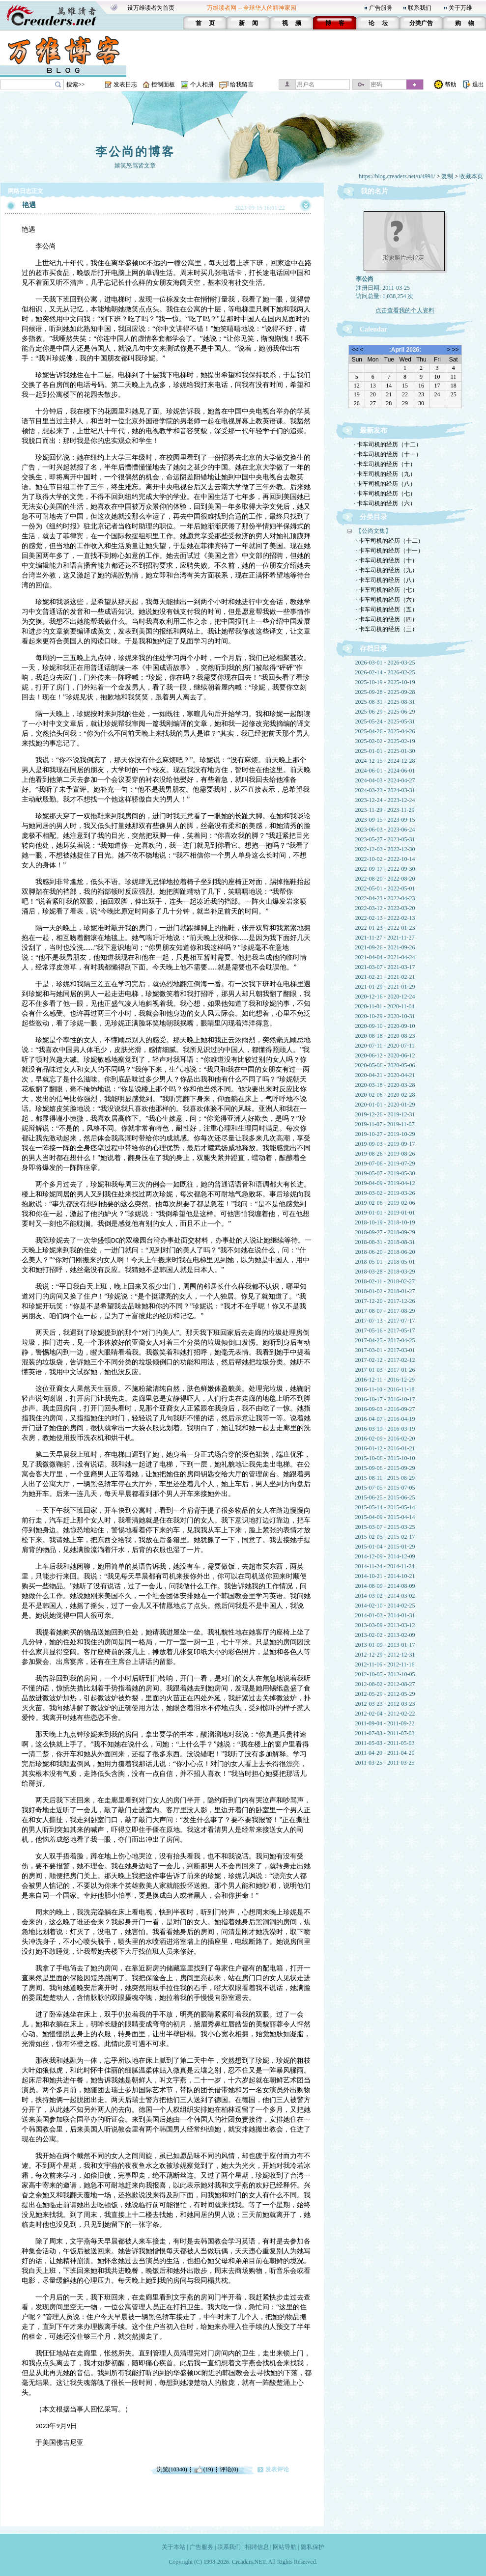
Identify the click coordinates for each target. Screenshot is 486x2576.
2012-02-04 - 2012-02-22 (385, 1713)
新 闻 (248, 23)
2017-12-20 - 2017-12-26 (385, 1301)
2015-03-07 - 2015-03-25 (385, 1526)
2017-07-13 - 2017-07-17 (385, 1320)
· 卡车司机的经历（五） (387, 609)
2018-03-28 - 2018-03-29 (385, 1271)
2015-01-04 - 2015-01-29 (385, 1546)
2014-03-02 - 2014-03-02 (385, 1595)
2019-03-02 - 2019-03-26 (385, 1193)
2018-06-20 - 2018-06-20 (385, 1251)
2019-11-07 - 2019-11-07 (385, 1124)
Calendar (373, 329)
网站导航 (284, 2547)
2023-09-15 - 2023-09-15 (385, 819)
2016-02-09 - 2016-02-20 (385, 1438)
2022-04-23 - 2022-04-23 (385, 898)
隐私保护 (312, 2547)
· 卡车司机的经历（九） (385, 474)
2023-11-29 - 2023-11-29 (385, 809)
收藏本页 (471, 176)
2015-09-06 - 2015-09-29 (385, 1468)
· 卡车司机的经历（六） (385, 503)
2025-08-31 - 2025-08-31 (385, 701)
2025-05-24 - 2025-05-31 (385, 721)
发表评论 (277, 2469)
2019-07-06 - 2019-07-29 (385, 1163)
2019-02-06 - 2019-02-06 (385, 1202)
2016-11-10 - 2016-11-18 (385, 1389)
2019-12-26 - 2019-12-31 (385, 1114)
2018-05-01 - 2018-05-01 (385, 1261)
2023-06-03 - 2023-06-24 (385, 829)
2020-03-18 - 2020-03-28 (385, 1084)
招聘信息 (257, 2547)
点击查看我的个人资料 (404, 310)
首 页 (205, 23)
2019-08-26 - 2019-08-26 (385, 1153)
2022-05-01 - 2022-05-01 (385, 888)
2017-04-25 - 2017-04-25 (385, 1340)
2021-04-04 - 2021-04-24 (385, 957)
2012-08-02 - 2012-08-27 (385, 1684)
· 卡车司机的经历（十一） (388, 454)
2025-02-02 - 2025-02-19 (385, 741)
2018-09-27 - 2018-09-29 (385, 1232)
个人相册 (202, 84)
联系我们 (419, 7)
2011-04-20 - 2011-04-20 (385, 1752)
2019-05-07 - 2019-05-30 (385, 1173)
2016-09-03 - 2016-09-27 (385, 1409)
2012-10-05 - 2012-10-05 (385, 1674)
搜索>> (75, 84)
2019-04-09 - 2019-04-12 (385, 1183)
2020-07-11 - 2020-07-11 (385, 1045)
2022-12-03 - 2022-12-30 (385, 849)
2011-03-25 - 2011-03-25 (385, 1762)
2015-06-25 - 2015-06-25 (385, 1497)
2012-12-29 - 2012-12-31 (385, 1654)
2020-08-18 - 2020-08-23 (385, 1035)
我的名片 (374, 191)
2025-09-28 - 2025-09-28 (385, 692)
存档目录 (373, 648)
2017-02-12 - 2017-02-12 (385, 1360)
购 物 (464, 23)
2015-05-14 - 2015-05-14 (385, 1507)
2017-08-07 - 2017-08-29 (385, 1310)
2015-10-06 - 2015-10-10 (385, 1458)
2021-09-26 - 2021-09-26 (385, 947)
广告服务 (381, 7)
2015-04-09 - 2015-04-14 (385, 1517)
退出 (478, 84)
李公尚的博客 (135, 151)
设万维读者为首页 (150, 7)
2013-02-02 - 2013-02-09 (385, 1635)
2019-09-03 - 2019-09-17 (385, 1143)
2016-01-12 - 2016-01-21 (385, 1448)
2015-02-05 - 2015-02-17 (385, 1536)
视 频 (291, 23)
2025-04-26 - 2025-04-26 (385, 731)
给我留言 (242, 84)
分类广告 (421, 23)
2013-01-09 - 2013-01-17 (385, 1644)
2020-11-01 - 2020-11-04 (385, 1006)
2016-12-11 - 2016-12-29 (385, 1379)
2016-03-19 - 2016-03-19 (385, 1428)
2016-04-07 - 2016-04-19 (385, 1418)
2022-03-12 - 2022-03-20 (385, 908)
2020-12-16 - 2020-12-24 (385, 996)
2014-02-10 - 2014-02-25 (385, 1605)
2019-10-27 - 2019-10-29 (385, 1134)
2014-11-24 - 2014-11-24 (385, 1566)
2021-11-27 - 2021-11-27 (385, 937)
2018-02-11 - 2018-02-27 (385, 1281)
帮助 (451, 84)
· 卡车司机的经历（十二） (388, 444)
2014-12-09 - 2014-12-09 (385, 1556)
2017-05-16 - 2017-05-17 (385, 1330)
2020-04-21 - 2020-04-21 (385, 1075)
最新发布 (373, 430)
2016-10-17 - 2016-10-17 (385, 1399)
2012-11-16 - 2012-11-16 (385, 1664)
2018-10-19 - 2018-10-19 (385, 1222)
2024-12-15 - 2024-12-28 (385, 760)
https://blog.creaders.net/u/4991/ (397, 176)
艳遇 (29, 205)
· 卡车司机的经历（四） (387, 619)
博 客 (334, 23)
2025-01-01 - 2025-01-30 (385, 751)
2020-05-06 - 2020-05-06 (385, 1065)
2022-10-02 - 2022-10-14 (385, 859)
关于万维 (460, 7)
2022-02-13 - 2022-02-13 (385, 917)
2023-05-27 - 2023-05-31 (385, 839)
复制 (447, 176)
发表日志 (125, 84)
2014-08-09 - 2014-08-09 (385, 1585)
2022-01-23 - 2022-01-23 (385, 927)
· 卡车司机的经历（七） (385, 493)
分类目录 (373, 517)
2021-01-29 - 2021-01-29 (385, 986)
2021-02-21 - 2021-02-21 (385, 976)
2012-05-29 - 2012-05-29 (385, 1693)
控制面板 (163, 84)
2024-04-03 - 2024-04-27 (385, 780)
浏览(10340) (172, 2469)
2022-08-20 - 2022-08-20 (385, 878)
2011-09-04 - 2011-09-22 (385, 1723)
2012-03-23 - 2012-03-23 (385, 1703)
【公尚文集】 (373, 530)
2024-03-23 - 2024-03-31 (385, 790)
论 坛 (378, 23)
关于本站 (173, 2547)
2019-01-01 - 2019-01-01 (385, 1212)
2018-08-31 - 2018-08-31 (385, 1242)
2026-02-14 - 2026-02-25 (385, 672)
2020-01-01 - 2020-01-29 (385, 1104)
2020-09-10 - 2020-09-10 (385, 1026)
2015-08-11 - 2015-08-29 (385, 1477)
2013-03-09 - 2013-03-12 (385, 1625)
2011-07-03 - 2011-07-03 (385, 1733)
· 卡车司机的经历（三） (387, 629)
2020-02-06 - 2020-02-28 (385, 1094)
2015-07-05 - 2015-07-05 (385, 1487)
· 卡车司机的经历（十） (385, 464)
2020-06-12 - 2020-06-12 (385, 1055)
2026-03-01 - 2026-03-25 (385, 662)
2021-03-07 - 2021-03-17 (385, 967)
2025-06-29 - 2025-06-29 (385, 711)
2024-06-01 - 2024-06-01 (385, 770)
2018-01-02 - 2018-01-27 (385, 1291)
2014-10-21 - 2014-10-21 (385, 1576)
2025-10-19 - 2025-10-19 (385, 682)
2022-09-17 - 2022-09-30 (385, 868)
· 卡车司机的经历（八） (385, 483)
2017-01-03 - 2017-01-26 (385, 1369)
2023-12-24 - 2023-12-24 (385, 800)
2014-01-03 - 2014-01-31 (385, 1615)
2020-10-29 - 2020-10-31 (385, 1016)
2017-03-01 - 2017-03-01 (385, 1350)
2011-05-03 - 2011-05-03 (385, 1743)
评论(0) (229, 2469)
